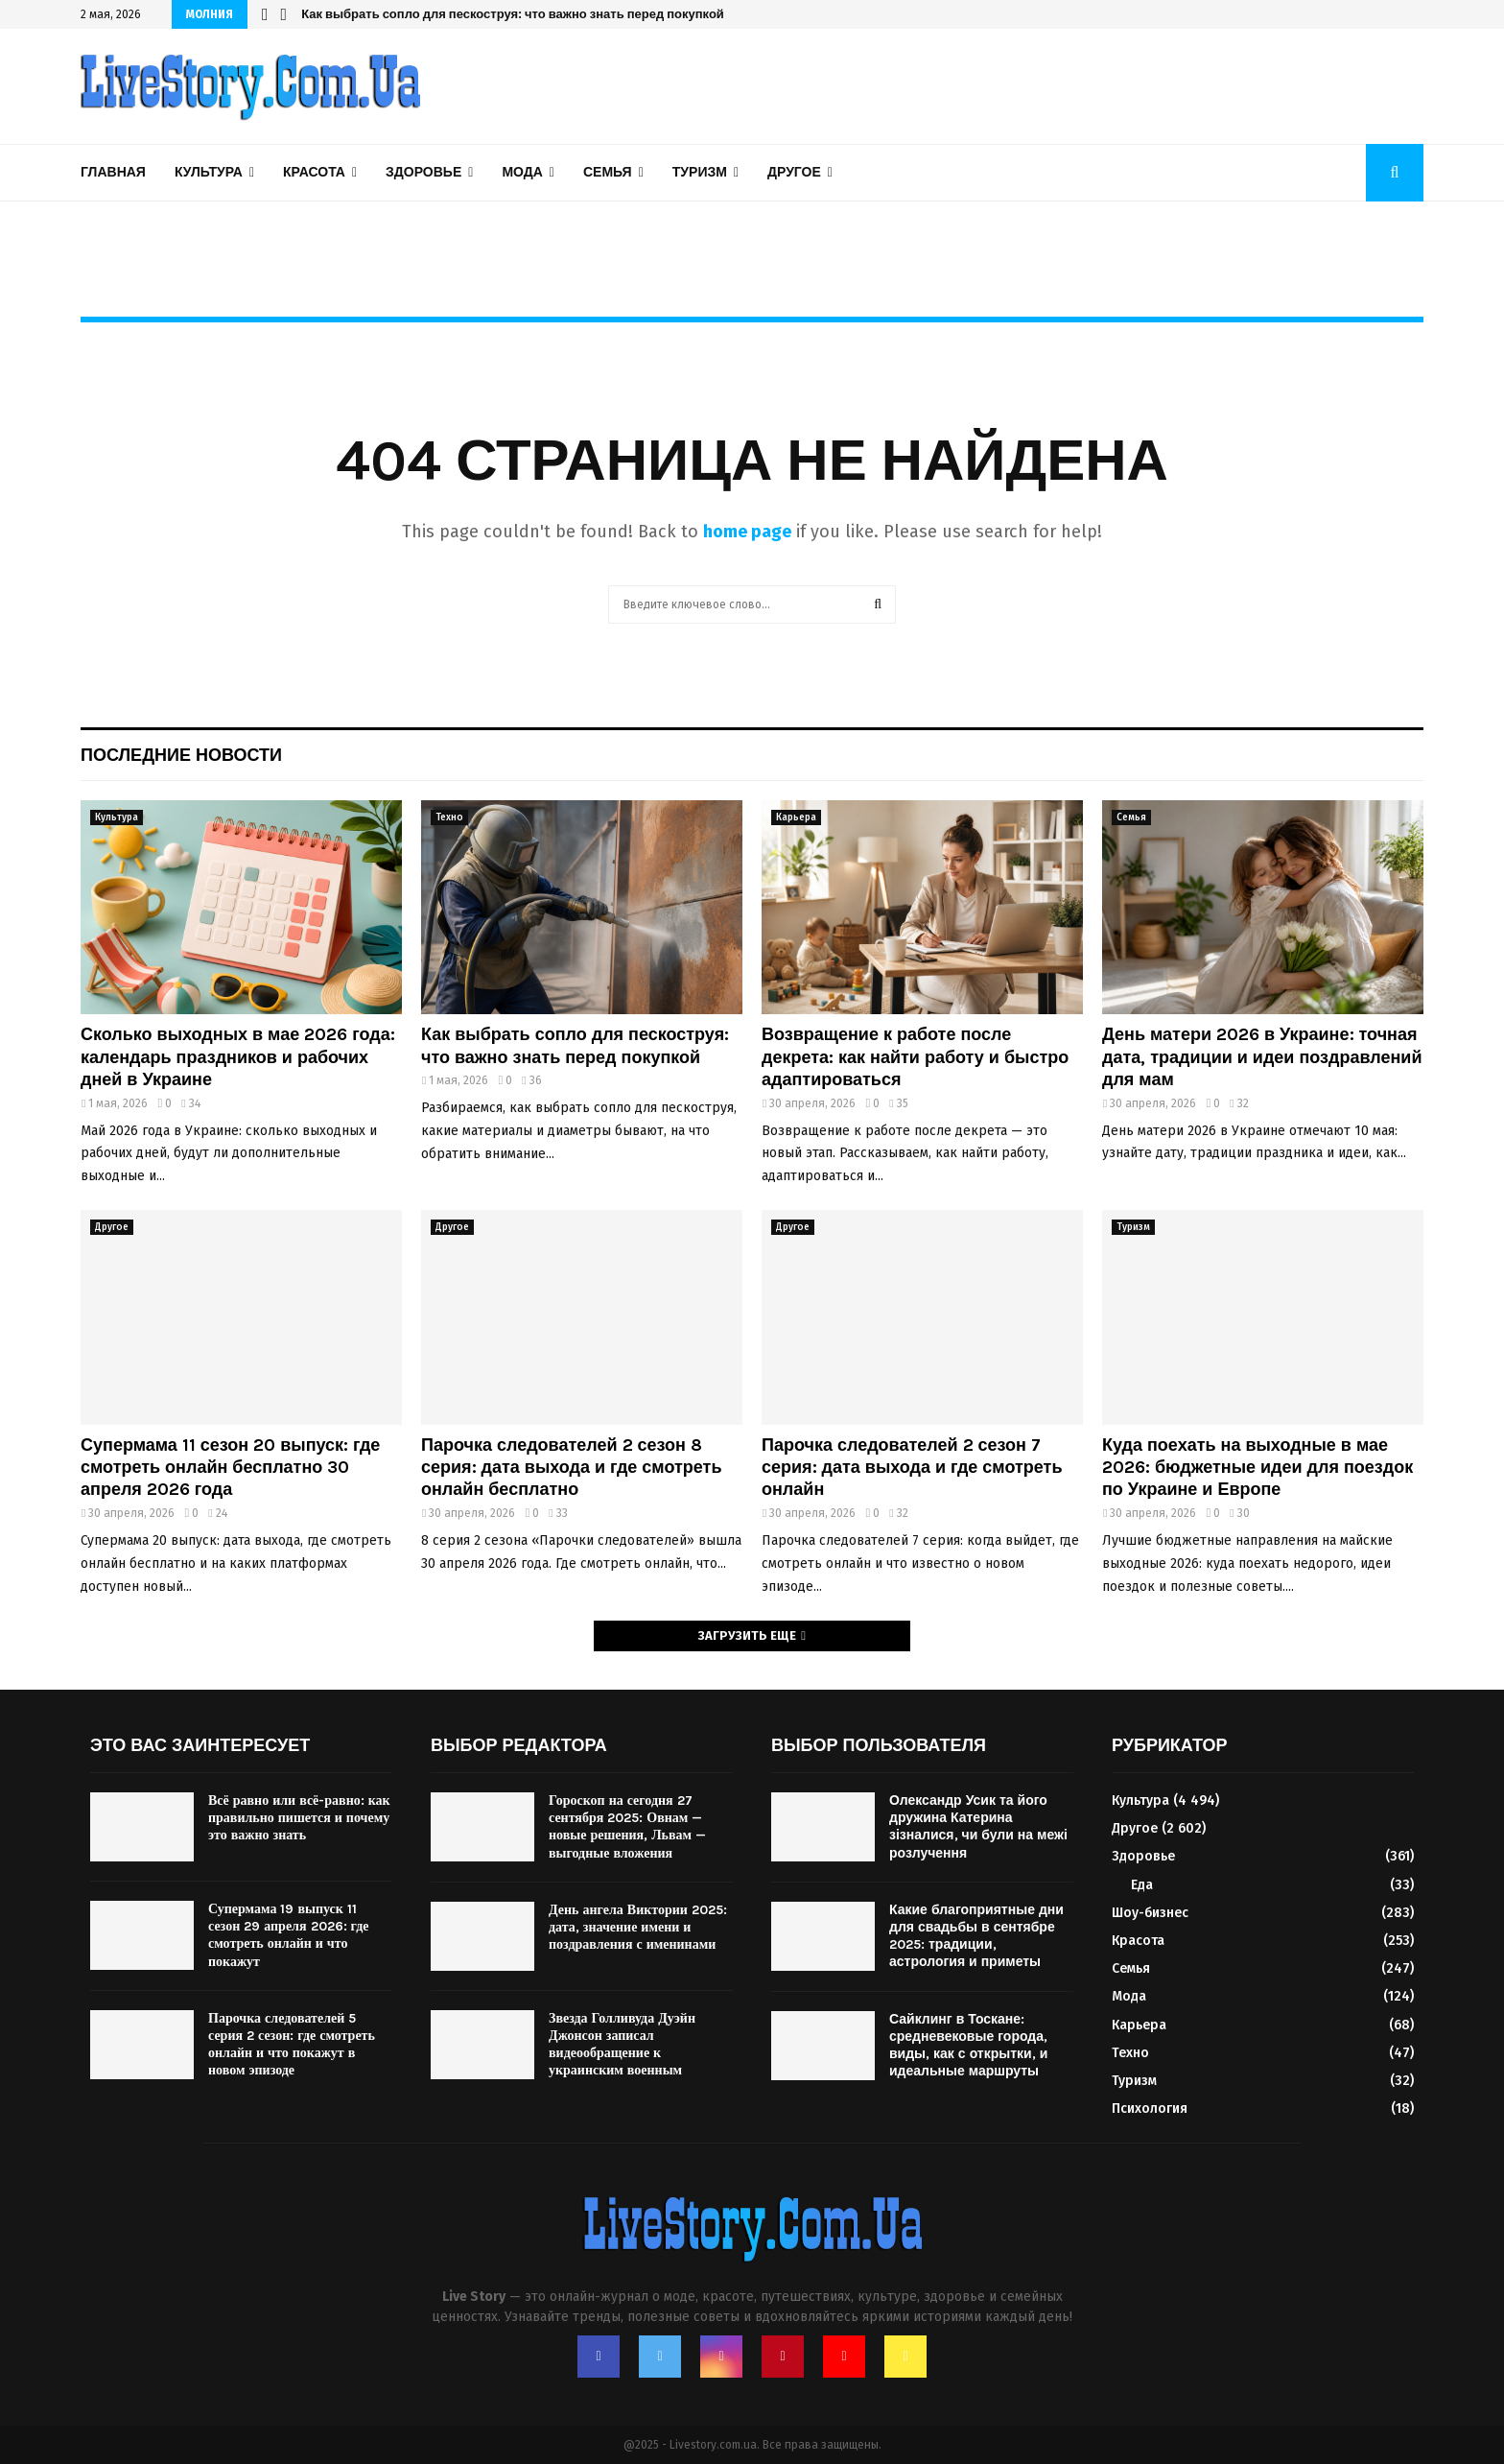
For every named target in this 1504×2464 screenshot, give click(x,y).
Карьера (796, 817)
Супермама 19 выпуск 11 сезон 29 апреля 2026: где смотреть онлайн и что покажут (288, 1935)
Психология (1149, 2108)
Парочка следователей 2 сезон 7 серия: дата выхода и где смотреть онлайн (912, 1467)
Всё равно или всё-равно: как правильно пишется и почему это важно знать (299, 1817)
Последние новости (181, 755)
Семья (607, 172)
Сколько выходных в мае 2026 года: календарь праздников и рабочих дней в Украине (238, 1057)
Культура (209, 172)
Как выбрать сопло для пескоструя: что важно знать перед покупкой (512, 14)
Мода (522, 172)
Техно (449, 817)
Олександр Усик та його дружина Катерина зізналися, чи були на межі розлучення (978, 1826)
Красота (314, 172)
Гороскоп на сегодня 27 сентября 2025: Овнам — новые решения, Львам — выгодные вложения (627, 1826)
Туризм (699, 172)
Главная (113, 172)
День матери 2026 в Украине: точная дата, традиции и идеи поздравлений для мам (1262, 1057)
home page (747, 531)
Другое (794, 172)
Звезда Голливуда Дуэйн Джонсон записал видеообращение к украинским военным (622, 2044)
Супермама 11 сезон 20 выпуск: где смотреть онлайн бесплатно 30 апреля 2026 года (230, 1467)
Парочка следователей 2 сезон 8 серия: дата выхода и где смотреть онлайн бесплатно (571, 1467)
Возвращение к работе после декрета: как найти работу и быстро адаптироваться (915, 1057)
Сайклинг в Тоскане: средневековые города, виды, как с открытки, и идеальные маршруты (968, 2045)
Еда (1142, 1885)
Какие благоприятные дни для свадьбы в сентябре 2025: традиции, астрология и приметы (976, 1936)
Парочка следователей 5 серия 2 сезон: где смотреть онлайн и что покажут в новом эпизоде (291, 2044)
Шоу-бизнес (1150, 1913)
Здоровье (423, 172)
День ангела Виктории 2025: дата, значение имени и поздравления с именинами (638, 1927)
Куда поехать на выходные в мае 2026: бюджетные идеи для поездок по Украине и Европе (1257, 1467)
